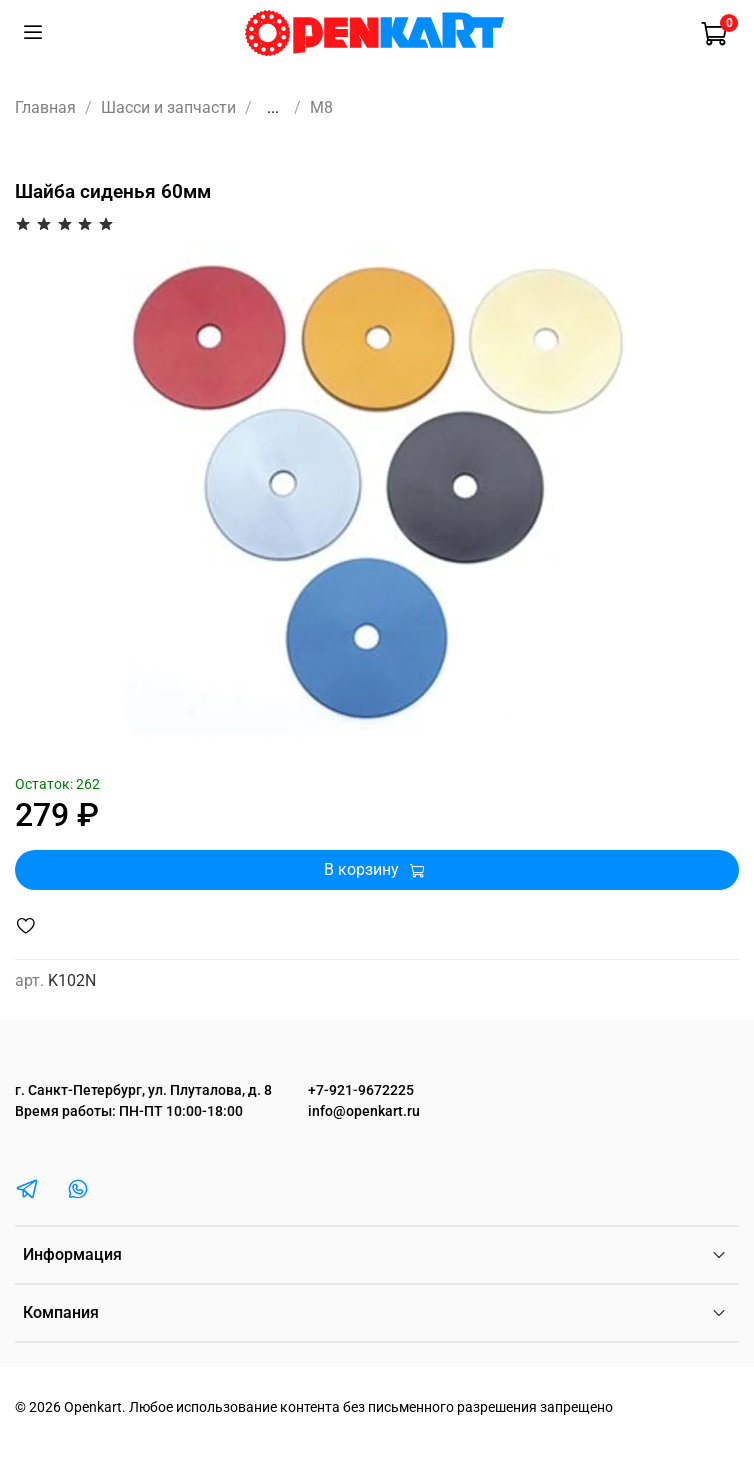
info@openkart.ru (364, 1111)
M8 (321, 107)
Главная (45, 107)
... (273, 108)
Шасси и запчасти (168, 107)
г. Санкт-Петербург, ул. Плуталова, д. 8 (143, 1090)
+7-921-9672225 (361, 1090)
